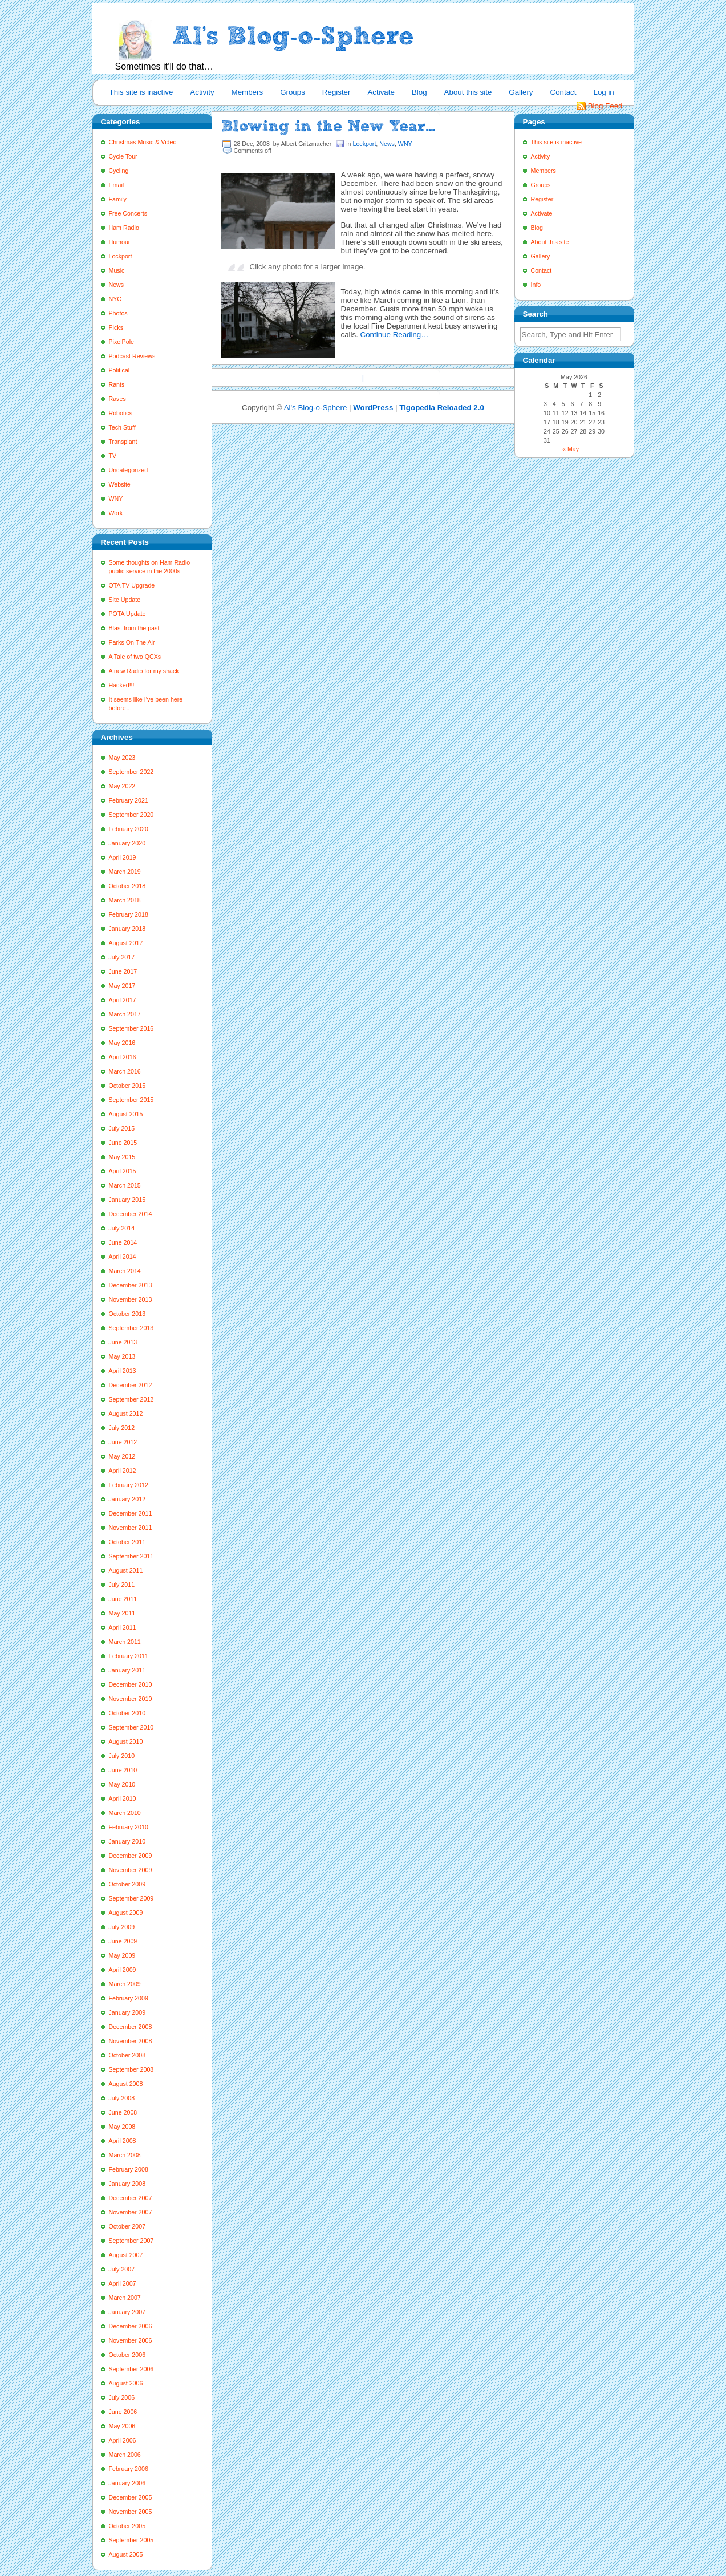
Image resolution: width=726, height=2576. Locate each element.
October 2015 (127, 1085)
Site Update (125, 599)
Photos (118, 313)
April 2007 (122, 2283)
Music (117, 270)
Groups (292, 92)
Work (116, 512)
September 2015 (131, 1099)
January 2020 (127, 843)
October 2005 (127, 2525)
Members (247, 92)
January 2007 (127, 2311)
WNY (116, 498)
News (116, 284)
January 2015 (127, 1199)
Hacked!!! (122, 685)
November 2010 (130, 1698)
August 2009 (126, 1912)
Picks (116, 327)
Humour (120, 241)
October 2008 (127, 2055)
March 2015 (125, 1185)
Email (116, 184)
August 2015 (126, 1114)
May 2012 (122, 1456)
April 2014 (122, 1256)
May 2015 (122, 1156)
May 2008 (122, 2126)
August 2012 (126, 1413)
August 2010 (126, 1741)
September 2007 (131, 2240)
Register (336, 92)
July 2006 (122, 2397)
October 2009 (127, 1884)
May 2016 (122, 1042)
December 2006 (130, 2326)
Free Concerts (128, 213)
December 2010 (130, 1684)
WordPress (373, 407)
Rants (117, 384)
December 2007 (130, 2197)
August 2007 (126, 2254)
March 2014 (125, 1270)
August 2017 (126, 942)
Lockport (120, 256)
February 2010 (128, 1827)
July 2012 (122, 1427)
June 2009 (123, 1941)
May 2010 (122, 1784)
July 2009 (122, 1926)
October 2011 (127, 1541)
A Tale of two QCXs (135, 656)
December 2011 (130, 1513)
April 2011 (122, 1627)
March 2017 (125, 1014)
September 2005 (131, 2540)
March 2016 (125, 1071)
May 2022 (122, 786)
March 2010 (125, 1812)
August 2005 (126, 2554)
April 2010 (122, 1798)
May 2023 (122, 757)
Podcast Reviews (132, 356)
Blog (419, 92)
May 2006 (122, 2426)
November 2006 (130, 2340)
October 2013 (127, 1313)
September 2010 (131, 1727)
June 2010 (123, 1770)
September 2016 (131, 1028)
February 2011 (128, 1655)
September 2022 (131, 771)
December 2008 (130, 2026)
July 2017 (122, 957)
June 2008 (123, 2112)
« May (570, 448)
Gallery (521, 92)
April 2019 (122, 857)
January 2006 (127, 2483)
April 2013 (122, 1370)
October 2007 (127, 2226)
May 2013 (122, 1356)
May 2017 (122, 985)
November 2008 (130, 2041)
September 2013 (131, 1328)
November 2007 (130, 2212)
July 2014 (122, 1228)
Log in (603, 92)
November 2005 (130, 2511)
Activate (380, 92)
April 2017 (122, 1000)
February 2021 (128, 800)
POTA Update (127, 613)
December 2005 (130, 2497)
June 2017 (123, 971)
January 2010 (127, 1841)
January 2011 (127, 1670)
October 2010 (127, 1713)
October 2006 (127, 2354)
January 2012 (127, 1499)
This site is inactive (141, 92)
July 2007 (122, 2269)
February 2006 (128, 2468)
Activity (202, 92)
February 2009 (128, 1998)
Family (118, 199)
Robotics (120, 413)
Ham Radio (124, 227)
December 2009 (130, 1855)
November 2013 (130, 1299)
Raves (117, 398)
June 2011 (123, 1598)
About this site (468, 92)
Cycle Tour (123, 156)
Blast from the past (134, 628)
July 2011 (122, 1584)
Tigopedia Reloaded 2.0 (441, 407)
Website (120, 484)
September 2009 (131, 1898)
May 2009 (122, 1955)
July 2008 (122, 2098)
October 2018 (127, 885)
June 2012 (123, 1442)
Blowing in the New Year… (328, 126)
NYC (115, 298)
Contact (563, 92)
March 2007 (125, 2297)
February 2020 (128, 828)
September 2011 (131, 1556)
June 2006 (123, 2411)
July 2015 (122, 1128)
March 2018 (125, 900)
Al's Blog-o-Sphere (315, 407)
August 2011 (126, 1570)
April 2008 (122, 2140)
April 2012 (122, 1470)
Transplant (123, 441)
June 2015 (123, 1142)
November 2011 (130, 1527)
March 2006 (125, 2454)
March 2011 (125, 1641)
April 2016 (122, 1057)
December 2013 (130, 1285)
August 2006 (126, 2383)
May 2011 (122, 1613)
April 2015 (122, 1171)
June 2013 (123, 1342)
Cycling (119, 170)
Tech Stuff (122, 427)
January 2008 (127, 2183)
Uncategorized (128, 470)
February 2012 (128, 1484)
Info (536, 284)
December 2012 (130, 1385)
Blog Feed (605, 106)
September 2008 (131, 2069)
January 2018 (127, 928)
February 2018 (128, 914)
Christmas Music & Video (143, 142)
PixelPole (121, 341)
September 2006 (131, 2369)
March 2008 (125, 2155)
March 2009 (125, 1983)
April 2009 (122, 1969)
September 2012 (131, 1399)
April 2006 (122, 2440)
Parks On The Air (132, 642)
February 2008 (128, 2169)
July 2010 (122, 1755)
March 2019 (125, 871)
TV (113, 455)
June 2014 (123, 1242)
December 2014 (130, 1213)
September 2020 (131, 814)
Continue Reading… (394, 334)
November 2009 (130, 1869)
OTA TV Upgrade (132, 585)
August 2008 (126, 2083)
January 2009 (127, 2012)
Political (119, 370)
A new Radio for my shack (144, 670)
